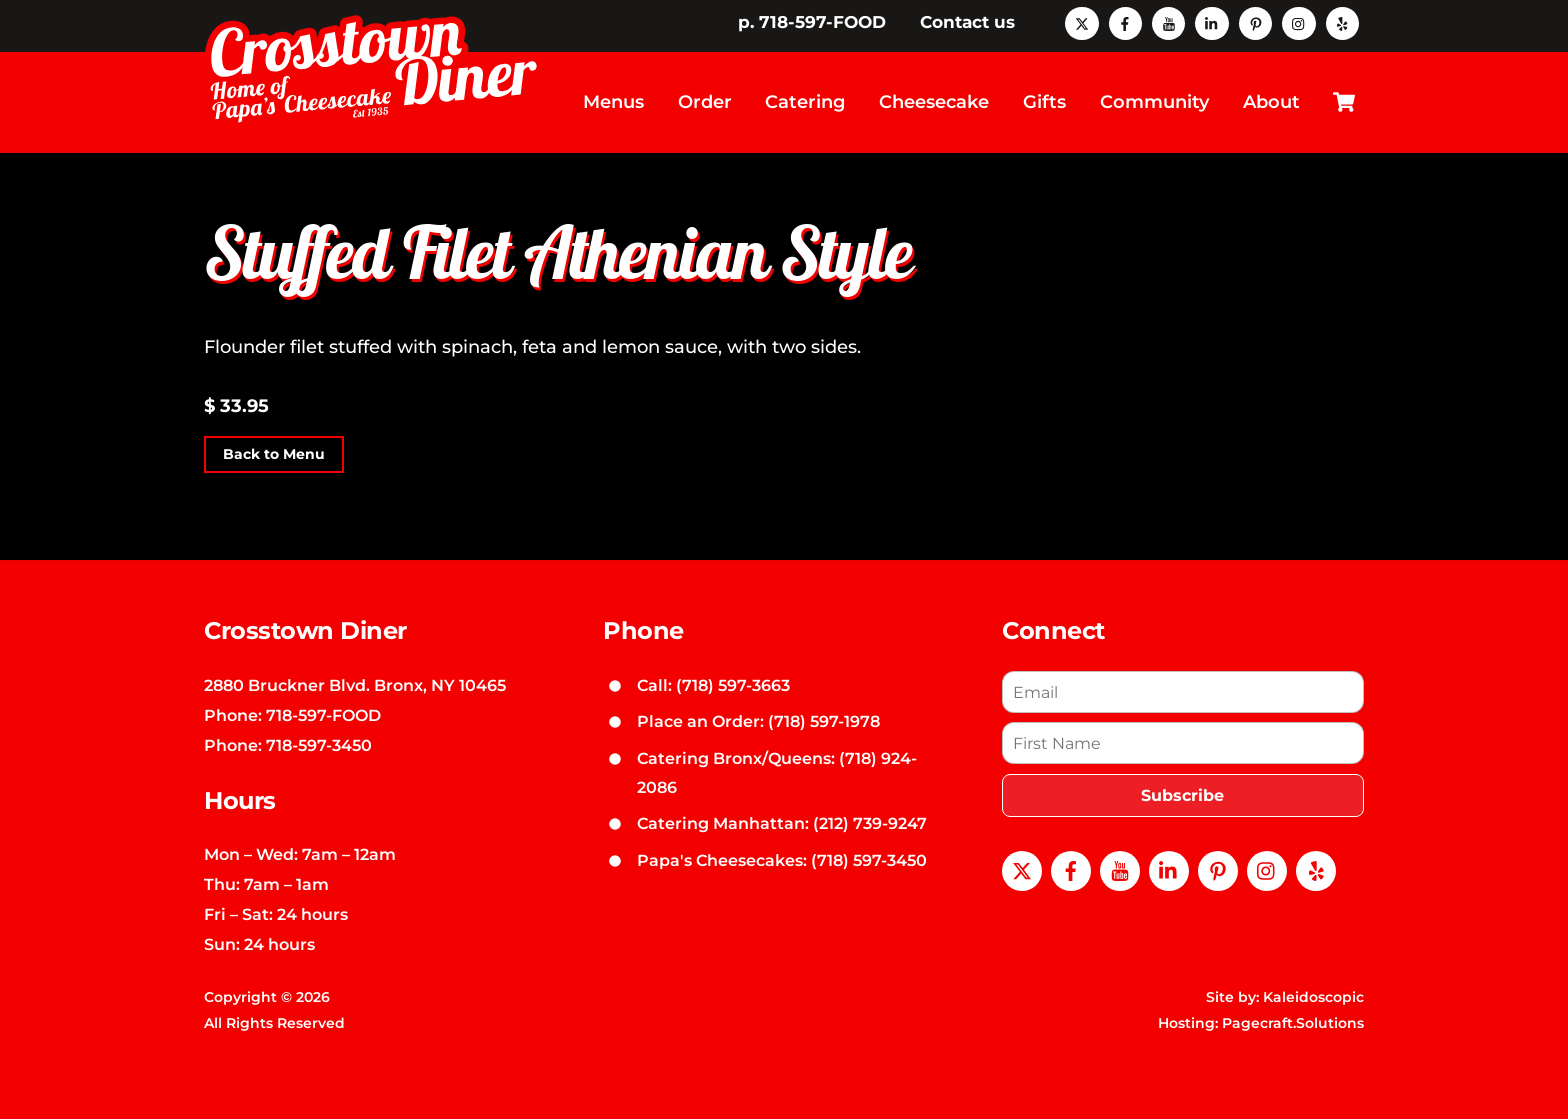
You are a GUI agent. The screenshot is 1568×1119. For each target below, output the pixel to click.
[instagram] (1298, 22)
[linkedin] (1211, 22)
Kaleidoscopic (1313, 997)
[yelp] (1342, 22)
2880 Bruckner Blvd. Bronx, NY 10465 (355, 685)
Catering (805, 102)
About (1271, 102)
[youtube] (1168, 22)
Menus (613, 102)
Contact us (967, 22)
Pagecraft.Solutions (1293, 1023)
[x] (1081, 22)
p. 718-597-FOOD (812, 22)
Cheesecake (934, 102)
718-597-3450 (319, 745)
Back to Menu (274, 455)
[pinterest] (1255, 22)
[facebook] (1125, 22)
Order (705, 102)
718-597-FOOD (323, 715)
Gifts (1044, 102)
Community (1154, 102)
